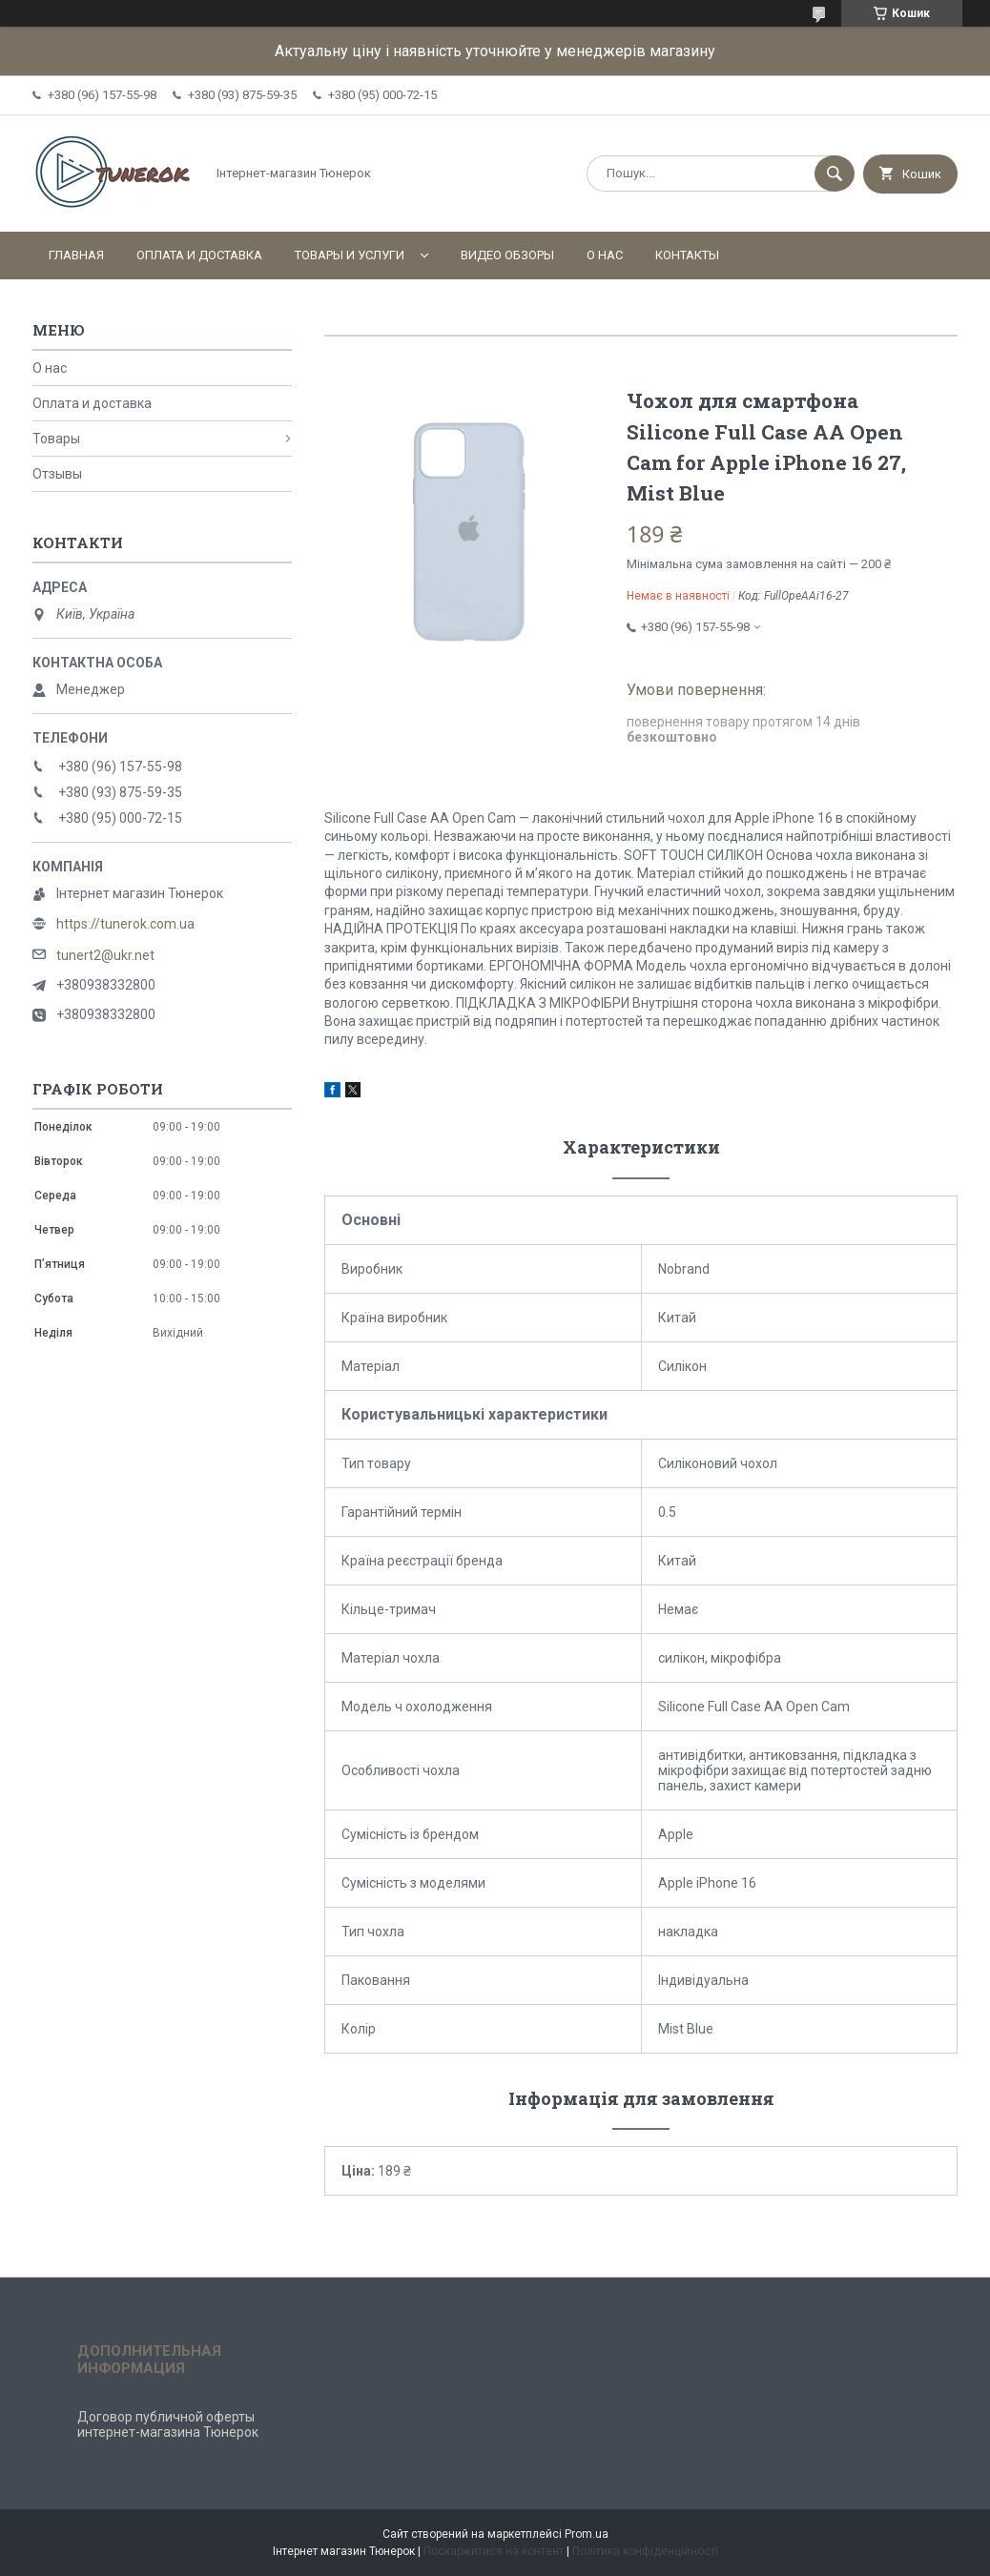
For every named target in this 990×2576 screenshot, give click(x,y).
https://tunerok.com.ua (125, 923)
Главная (76, 255)
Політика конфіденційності (645, 2551)
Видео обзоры (507, 255)
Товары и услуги (349, 255)
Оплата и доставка (199, 255)
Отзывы (57, 473)
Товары (56, 438)
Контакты (687, 255)
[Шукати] (835, 173)
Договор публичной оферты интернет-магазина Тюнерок (167, 2424)
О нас (605, 255)
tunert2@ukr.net (105, 955)
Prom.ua (586, 2534)
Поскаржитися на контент (493, 2551)
